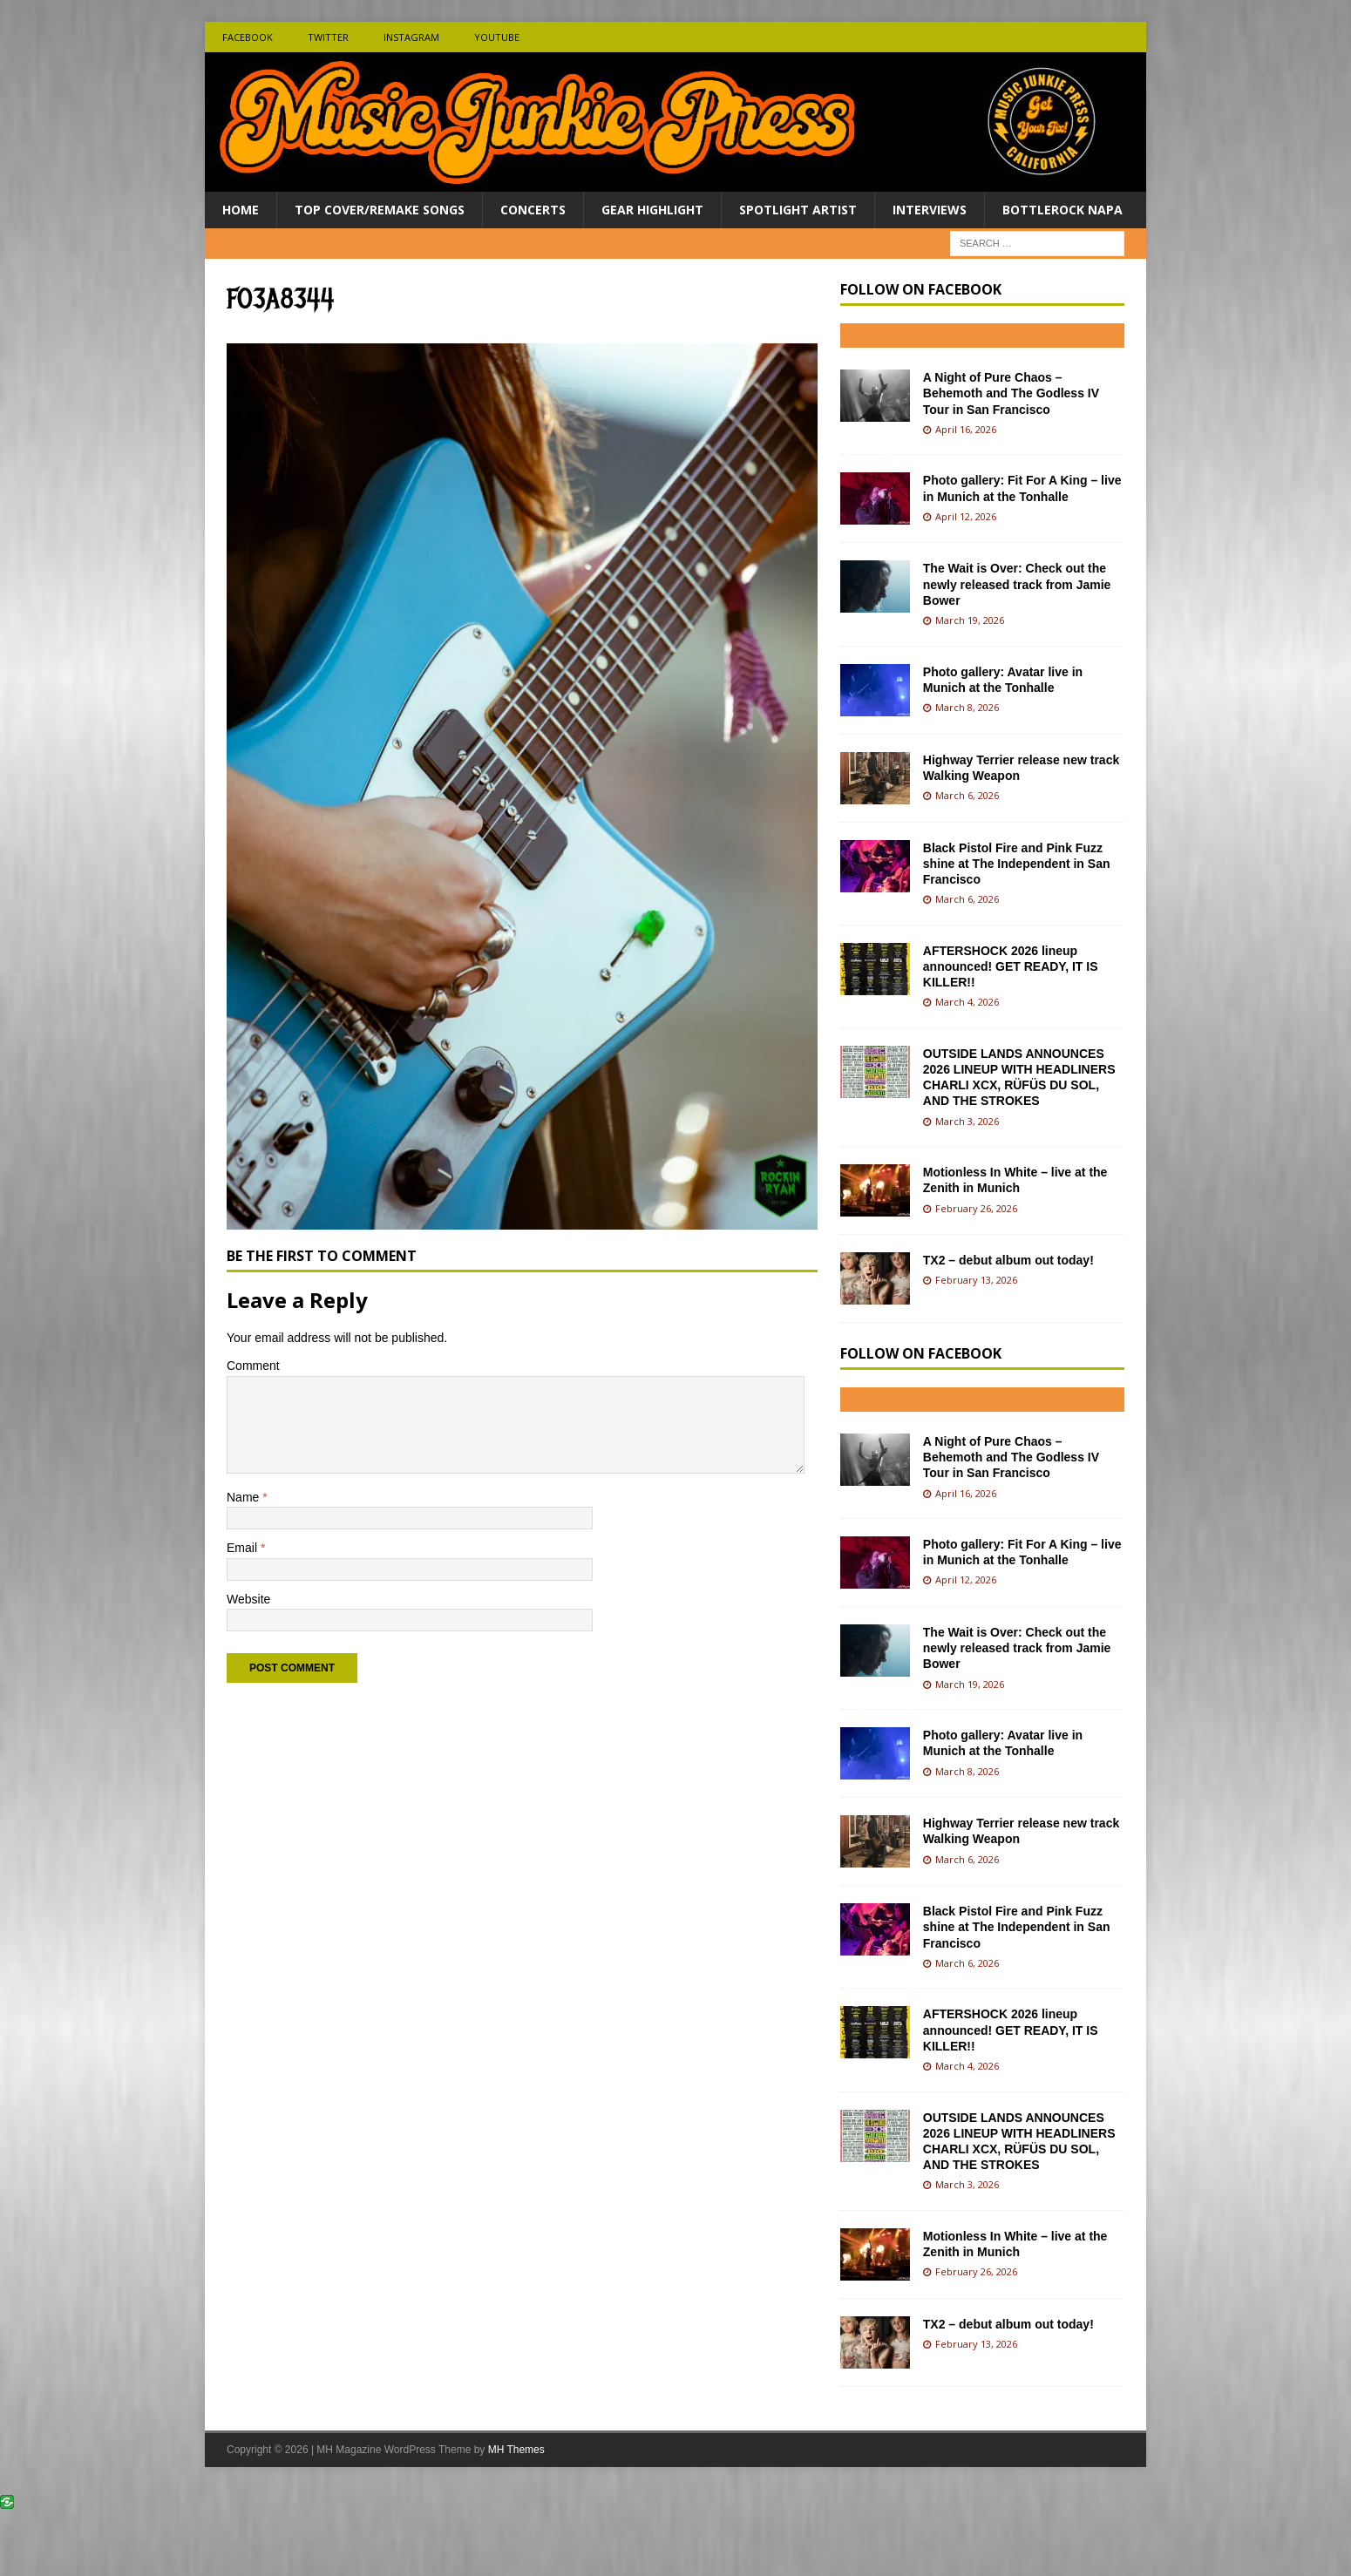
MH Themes (516, 2450)
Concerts (533, 209)
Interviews (930, 209)
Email (244, 1548)
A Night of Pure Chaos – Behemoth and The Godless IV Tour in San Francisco (1011, 393)
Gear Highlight (652, 209)
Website (248, 1599)
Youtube (496, 37)
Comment (253, 1366)
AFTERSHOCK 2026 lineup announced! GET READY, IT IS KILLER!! (1010, 966)
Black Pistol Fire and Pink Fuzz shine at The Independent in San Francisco (1016, 863)
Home (240, 209)
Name (244, 1497)
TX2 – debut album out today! (1008, 1260)
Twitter (328, 37)
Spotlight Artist (798, 209)
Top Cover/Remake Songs (380, 209)
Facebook (247, 37)
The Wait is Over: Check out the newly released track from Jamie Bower (1017, 584)
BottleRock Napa (1062, 209)
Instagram (411, 37)
